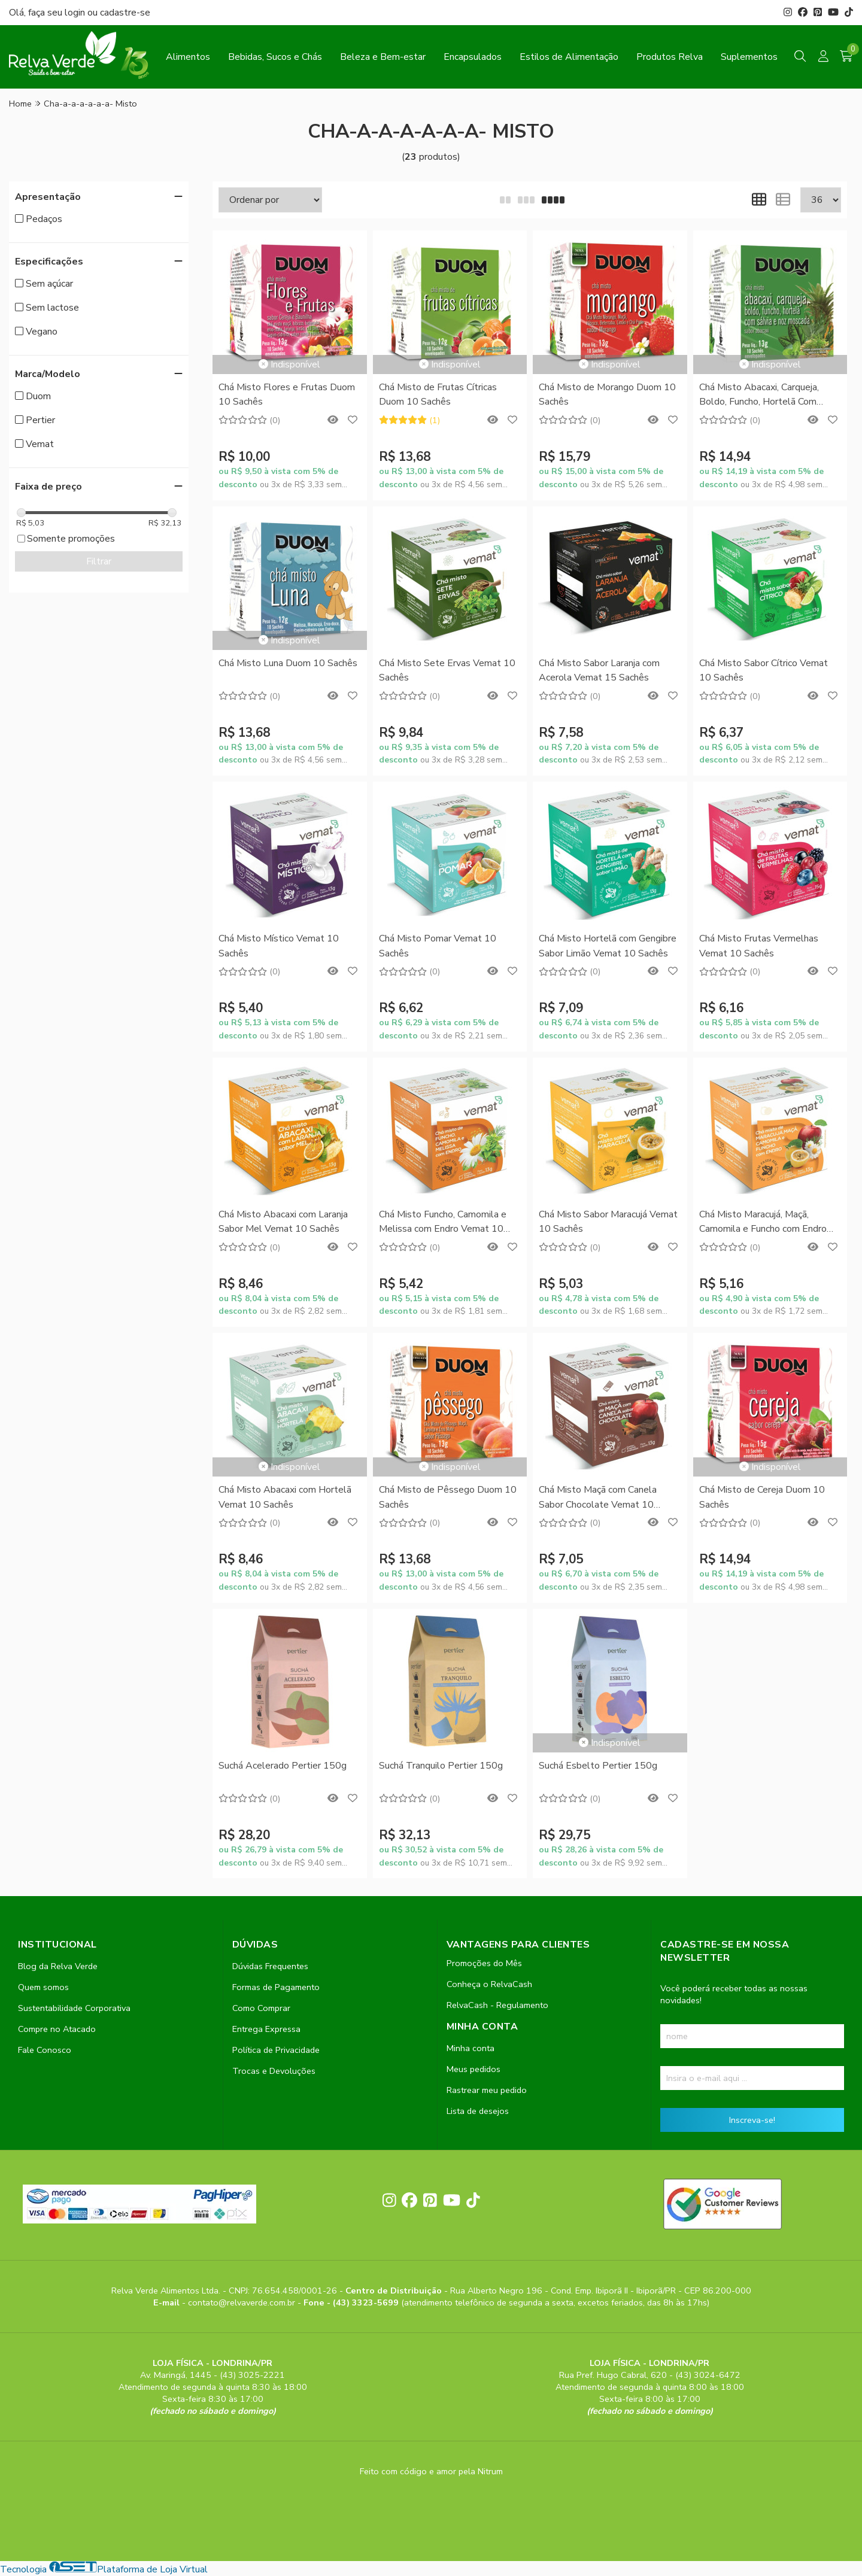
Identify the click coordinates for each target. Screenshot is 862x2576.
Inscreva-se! (752, 2120)
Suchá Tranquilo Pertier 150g (441, 1765)
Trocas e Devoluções (273, 2071)
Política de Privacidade (276, 2050)
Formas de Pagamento (276, 1987)
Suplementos (749, 56)
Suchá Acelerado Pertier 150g (282, 1765)
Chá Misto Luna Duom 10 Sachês (287, 663)
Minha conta (470, 2048)
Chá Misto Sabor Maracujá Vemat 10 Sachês (608, 1221)
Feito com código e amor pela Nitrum (431, 2471)
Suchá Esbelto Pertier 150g (598, 1765)
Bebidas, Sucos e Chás (275, 56)
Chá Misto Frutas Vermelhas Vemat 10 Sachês (758, 945)
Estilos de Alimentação (569, 56)
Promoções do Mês (484, 1963)
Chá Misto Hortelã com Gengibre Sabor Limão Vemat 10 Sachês (607, 945)
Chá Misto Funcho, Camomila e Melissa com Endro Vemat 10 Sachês (442, 1222)
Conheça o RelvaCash (489, 1984)
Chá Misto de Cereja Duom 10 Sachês (762, 1497)
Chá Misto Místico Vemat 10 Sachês (278, 945)
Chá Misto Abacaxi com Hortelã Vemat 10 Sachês (284, 1497)
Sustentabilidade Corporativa (74, 2008)
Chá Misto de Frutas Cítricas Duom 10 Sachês (438, 394)
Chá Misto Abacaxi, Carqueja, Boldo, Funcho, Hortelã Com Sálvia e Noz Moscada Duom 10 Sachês (766, 395)
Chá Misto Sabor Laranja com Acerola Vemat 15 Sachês (599, 670)
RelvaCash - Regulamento (497, 2005)
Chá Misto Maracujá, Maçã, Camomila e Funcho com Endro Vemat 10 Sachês (763, 1222)
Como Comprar (261, 2008)
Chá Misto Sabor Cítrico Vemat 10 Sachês (763, 670)
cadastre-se (125, 12)
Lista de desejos (478, 2111)
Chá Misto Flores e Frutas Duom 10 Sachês (286, 394)
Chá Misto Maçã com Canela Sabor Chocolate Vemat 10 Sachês (598, 1497)
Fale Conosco (44, 2050)
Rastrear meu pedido (487, 2090)
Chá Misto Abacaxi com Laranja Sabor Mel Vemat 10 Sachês (283, 1221)
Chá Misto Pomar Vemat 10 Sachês (437, 945)
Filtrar (98, 561)
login (76, 12)
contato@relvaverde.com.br (243, 2302)
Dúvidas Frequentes (270, 1966)
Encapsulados (473, 56)
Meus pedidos (473, 2069)
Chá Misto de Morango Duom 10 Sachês (607, 394)
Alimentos (188, 56)
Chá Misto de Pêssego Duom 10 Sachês (448, 1497)
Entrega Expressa (266, 2029)
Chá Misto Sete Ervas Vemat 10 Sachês (447, 670)
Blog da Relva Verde (58, 1966)
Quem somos (43, 1987)
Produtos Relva (669, 56)
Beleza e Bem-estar (383, 56)
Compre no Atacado (57, 2029)
